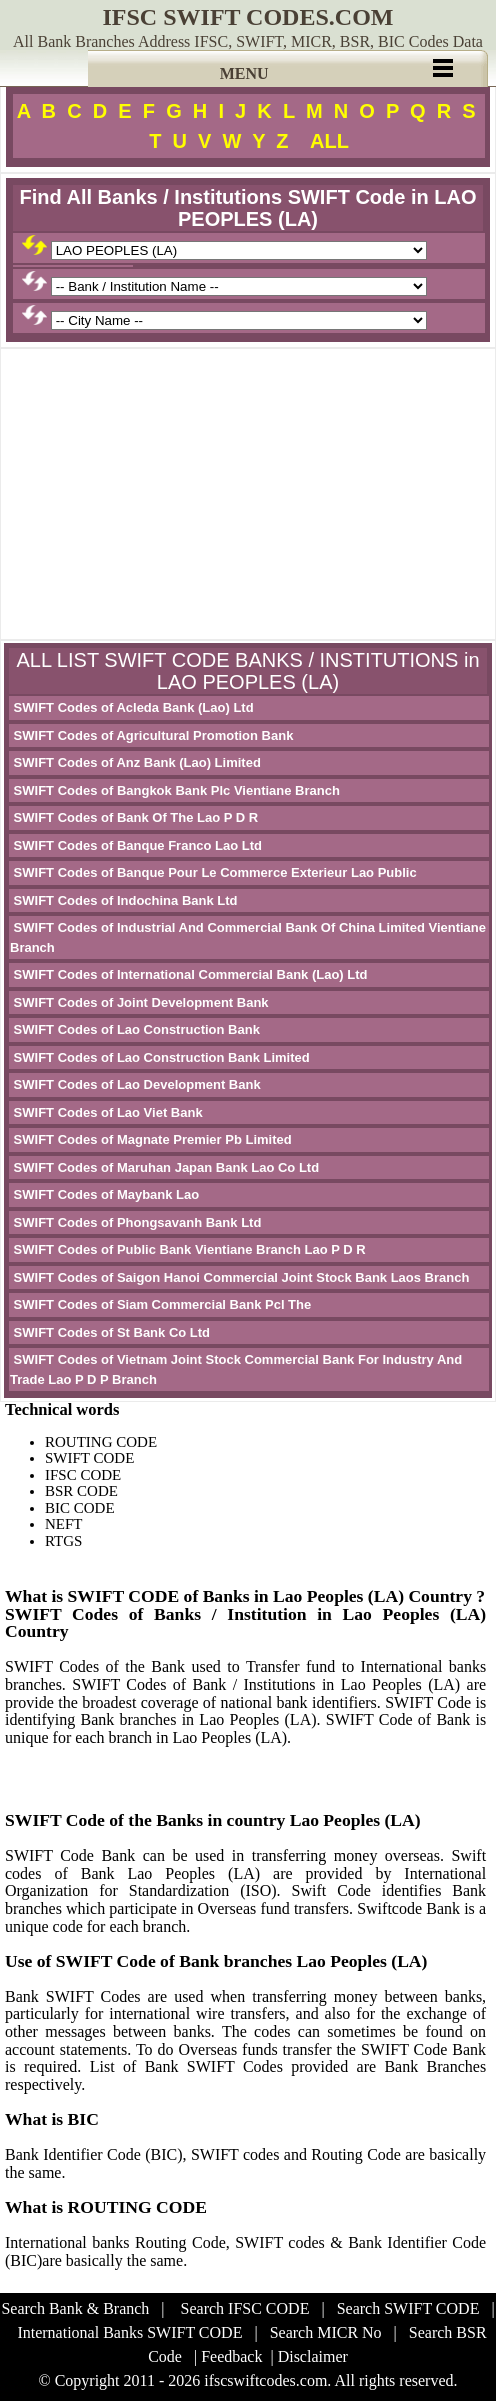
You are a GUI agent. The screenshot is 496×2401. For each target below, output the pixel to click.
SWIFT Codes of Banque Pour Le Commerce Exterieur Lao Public (213, 872)
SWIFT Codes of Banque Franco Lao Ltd (136, 845)
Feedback (231, 2356)
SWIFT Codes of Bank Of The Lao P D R (134, 817)
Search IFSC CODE (245, 2308)
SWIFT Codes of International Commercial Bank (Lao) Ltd (189, 974)
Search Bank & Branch (75, 2308)
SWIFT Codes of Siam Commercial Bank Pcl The (160, 1304)
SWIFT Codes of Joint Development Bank (139, 1002)
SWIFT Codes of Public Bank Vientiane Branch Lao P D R (188, 1249)
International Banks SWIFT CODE (129, 2332)
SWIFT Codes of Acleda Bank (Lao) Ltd (132, 707)
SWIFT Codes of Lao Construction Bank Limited (160, 1057)
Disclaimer (313, 2356)
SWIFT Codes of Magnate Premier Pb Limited (151, 1139)
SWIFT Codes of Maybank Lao (104, 1194)
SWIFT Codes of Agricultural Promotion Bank (151, 735)
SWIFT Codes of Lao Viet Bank (106, 1112)
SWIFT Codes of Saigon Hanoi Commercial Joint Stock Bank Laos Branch (239, 1277)
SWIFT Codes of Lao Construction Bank (135, 1029)
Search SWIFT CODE (408, 2308)
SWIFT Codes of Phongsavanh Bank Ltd (135, 1222)
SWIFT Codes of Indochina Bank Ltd (124, 900)
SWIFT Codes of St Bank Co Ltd (110, 1332)
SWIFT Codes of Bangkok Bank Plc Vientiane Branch (175, 790)
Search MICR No (326, 2332)
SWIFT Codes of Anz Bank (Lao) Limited (135, 762)
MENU (244, 73)
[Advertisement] (248, 494)
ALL (329, 141)
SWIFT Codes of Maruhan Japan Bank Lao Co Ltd (164, 1167)
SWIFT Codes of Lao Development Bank (135, 1084)
